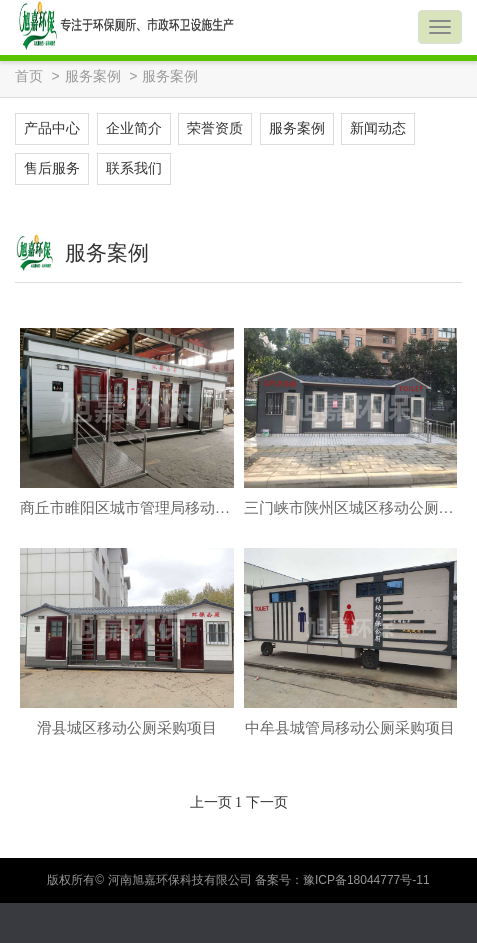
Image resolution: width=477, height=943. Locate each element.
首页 (29, 76)
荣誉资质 (215, 128)
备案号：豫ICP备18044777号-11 (342, 880)
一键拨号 (298, 923)
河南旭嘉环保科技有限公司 (181, 880)
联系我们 (134, 168)
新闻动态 (378, 128)
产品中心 (52, 128)
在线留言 (178, 923)
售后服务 (52, 168)
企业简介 (134, 128)
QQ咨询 (59, 923)
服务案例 (93, 76)
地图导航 (417, 923)
